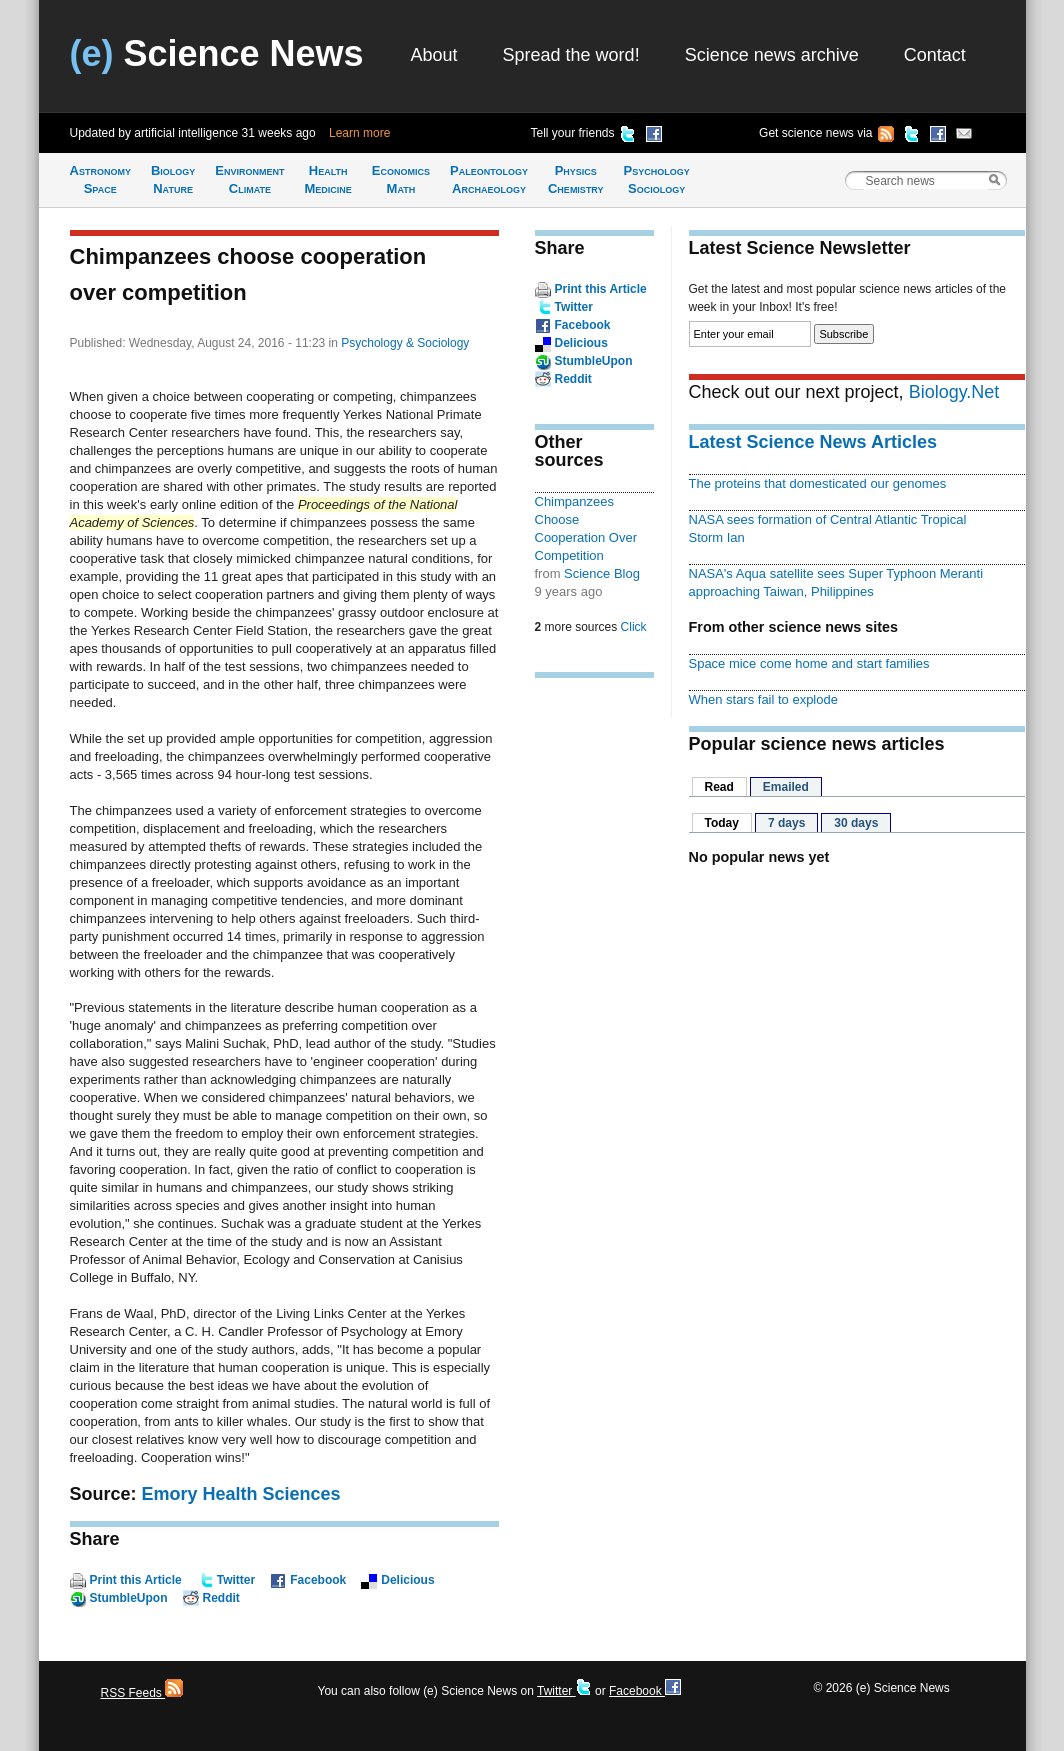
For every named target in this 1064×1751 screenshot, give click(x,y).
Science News (217, 53)
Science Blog (602, 573)
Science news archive (772, 55)
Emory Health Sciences (241, 1494)
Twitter (236, 1580)
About (434, 55)
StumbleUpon (129, 1598)
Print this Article (136, 1580)
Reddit (221, 1598)
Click (634, 627)
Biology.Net (954, 392)
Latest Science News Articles (813, 442)
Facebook (318, 1580)
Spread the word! (571, 55)
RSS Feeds (142, 1693)
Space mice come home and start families (809, 663)
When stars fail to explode (763, 699)
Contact (935, 55)
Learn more (359, 133)
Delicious (407, 1580)
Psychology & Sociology (405, 343)
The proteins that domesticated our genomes (818, 483)
